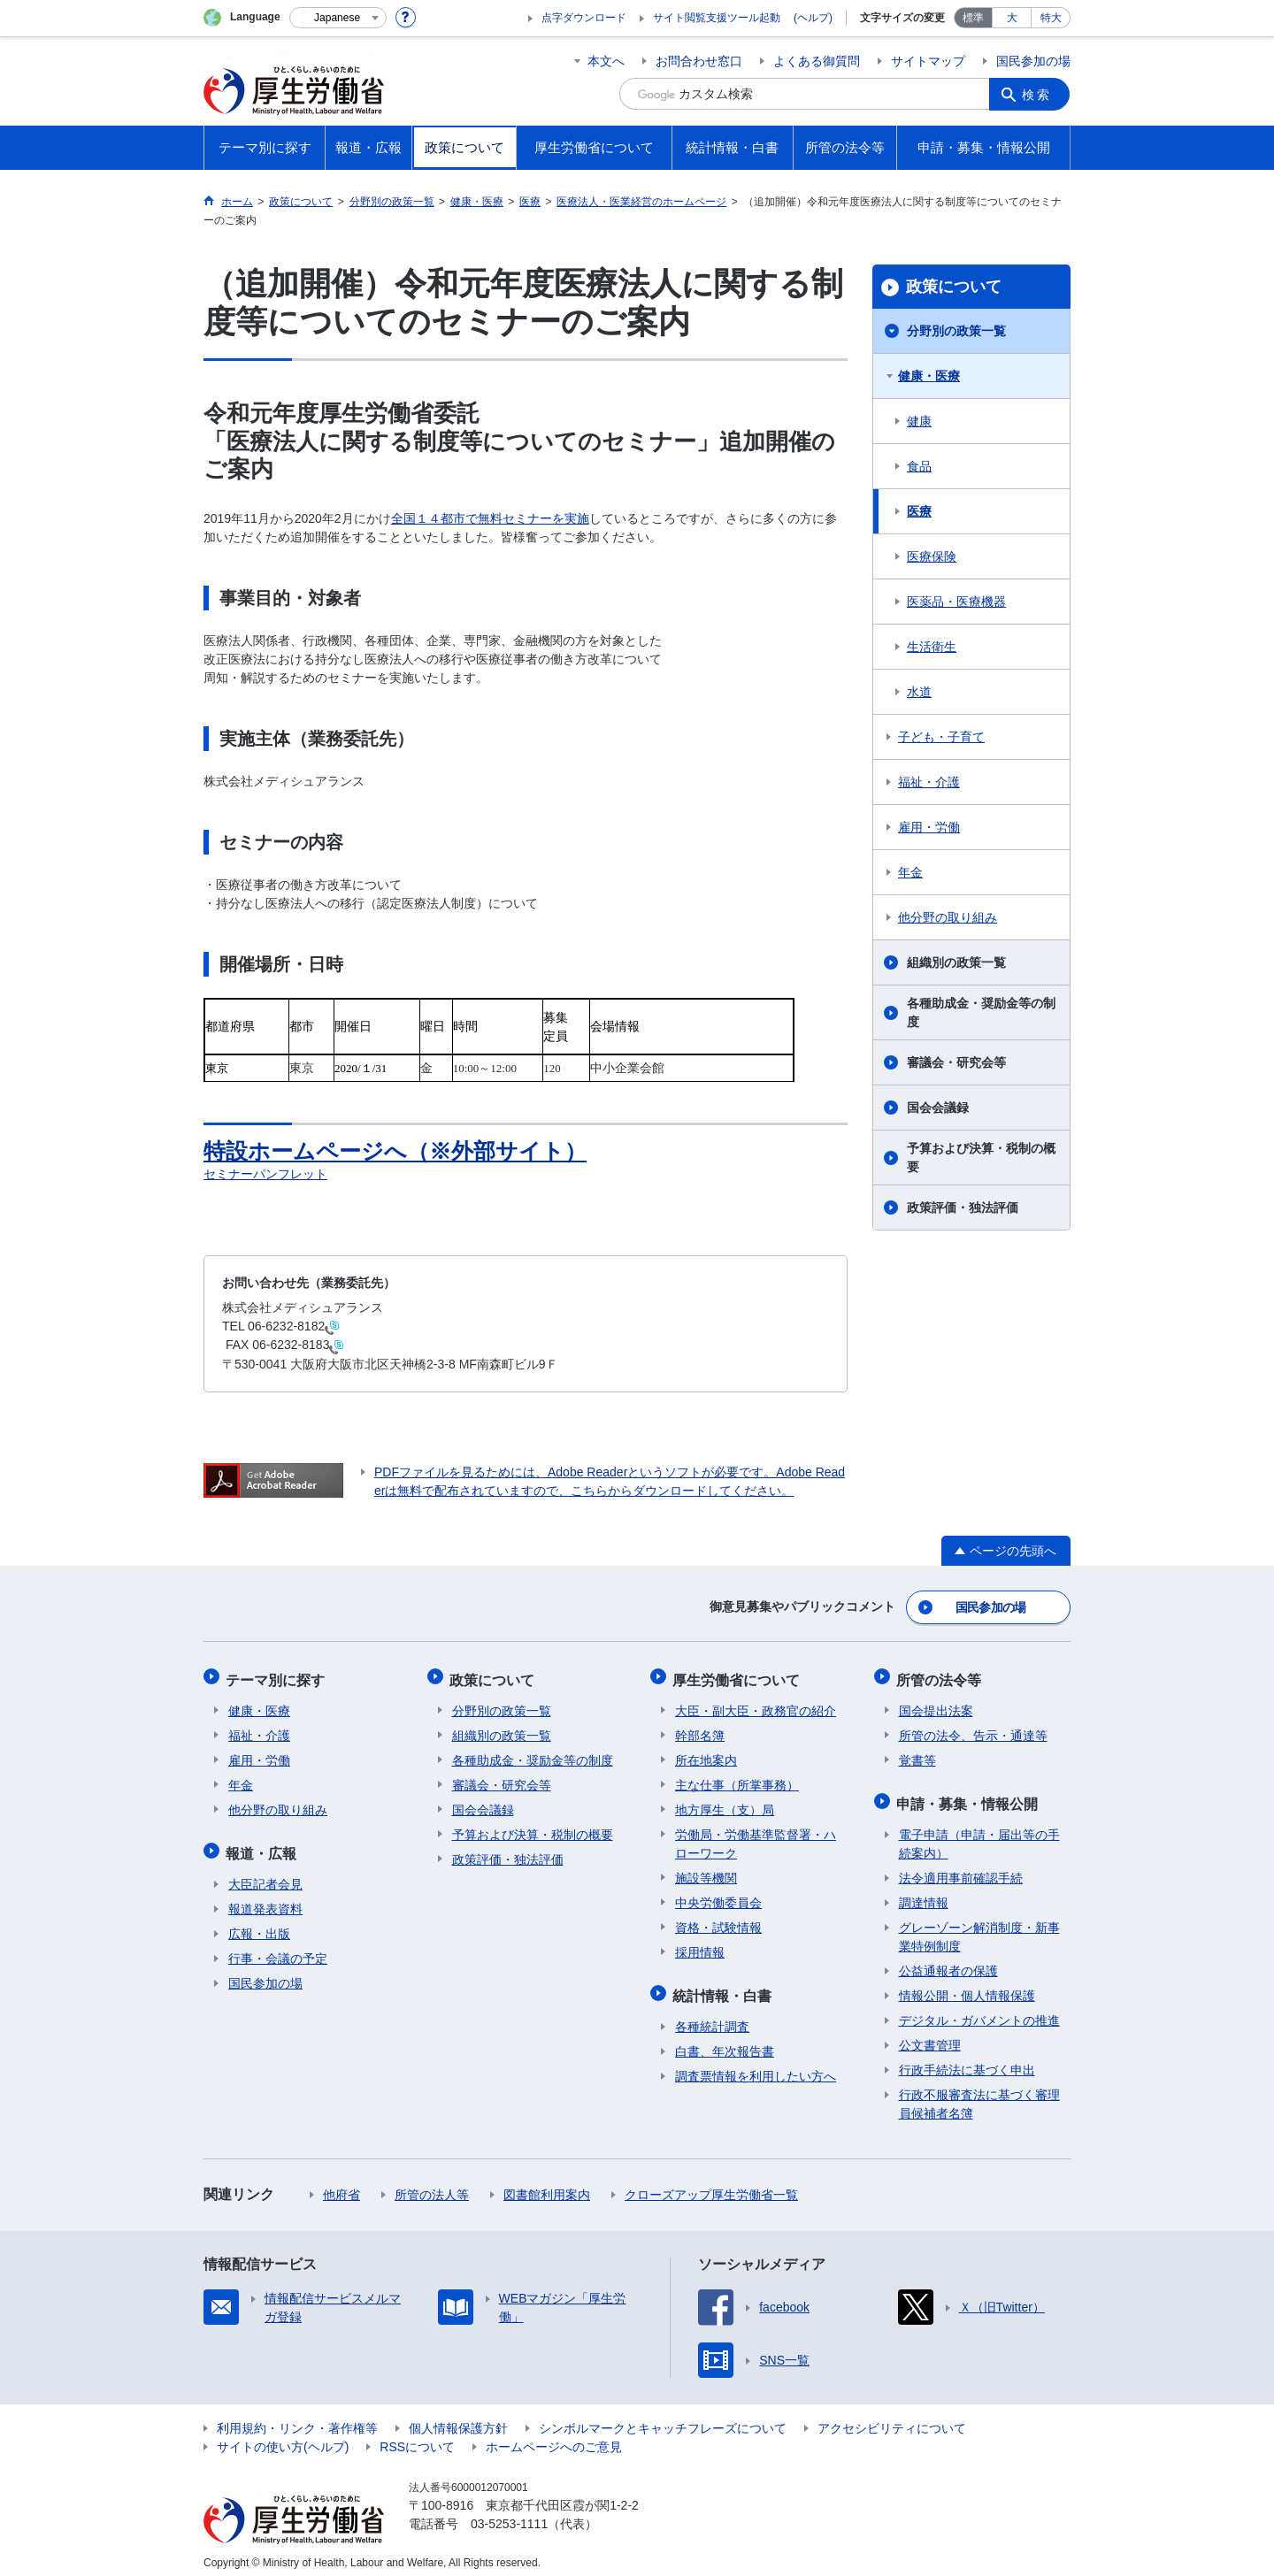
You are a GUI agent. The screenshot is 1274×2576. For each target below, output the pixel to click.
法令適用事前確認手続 (961, 1868)
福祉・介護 (929, 782)
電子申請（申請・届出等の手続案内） (979, 1834)
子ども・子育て (941, 737)
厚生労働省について (738, 1675)
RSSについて (417, 2437)
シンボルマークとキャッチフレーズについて (663, 2418)
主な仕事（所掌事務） (737, 1779)
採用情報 (700, 1946)
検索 (1039, 94)
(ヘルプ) (813, 18)
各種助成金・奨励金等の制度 (981, 1012)
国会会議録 (938, 1107)
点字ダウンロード (583, 18)
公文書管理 (930, 2035)
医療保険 (931, 556)
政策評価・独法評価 (962, 1207)
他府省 (341, 2185)
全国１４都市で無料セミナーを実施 (490, 518)
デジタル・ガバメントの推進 (979, 2011)
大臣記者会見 (265, 1874)
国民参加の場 (1033, 61)
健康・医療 (929, 376)
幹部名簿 (700, 1729)
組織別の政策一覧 (956, 962)
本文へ (606, 61)
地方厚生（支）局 (724, 1804)
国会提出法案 (936, 1705)
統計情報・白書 (724, 1987)
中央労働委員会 (718, 1897)
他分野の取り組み (947, 917)
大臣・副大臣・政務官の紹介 (755, 1705)
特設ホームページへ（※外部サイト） (402, 1151)
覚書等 (917, 1754)
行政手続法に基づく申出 (967, 2060)
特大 (1051, 18)
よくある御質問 (816, 61)
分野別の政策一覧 (956, 331)
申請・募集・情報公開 (969, 1795)
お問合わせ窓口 (699, 61)
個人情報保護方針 (458, 2418)
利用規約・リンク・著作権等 (297, 2418)
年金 (910, 872)
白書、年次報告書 (724, 2042)
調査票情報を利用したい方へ (755, 2066)
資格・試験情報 (718, 1921)
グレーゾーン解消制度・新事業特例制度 (979, 1927)
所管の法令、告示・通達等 (973, 1729)
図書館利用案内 (546, 2185)
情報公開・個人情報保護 (967, 1986)
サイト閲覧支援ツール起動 (716, 18)
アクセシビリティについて (891, 2418)
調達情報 (923, 1893)
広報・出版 (259, 1924)
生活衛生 (931, 647)
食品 (919, 466)
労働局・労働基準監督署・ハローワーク (755, 1837)
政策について (954, 286)
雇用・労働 (929, 827)
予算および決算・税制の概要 (981, 1157)
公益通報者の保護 (948, 1961)
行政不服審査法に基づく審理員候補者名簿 (979, 2094)
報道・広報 (263, 1844)
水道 (919, 692)
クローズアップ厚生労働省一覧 (711, 2185)
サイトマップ (928, 61)
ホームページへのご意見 (554, 2437)
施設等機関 (706, 1872)
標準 (973, 18)
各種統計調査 (712, 2017)
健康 (919, 421)
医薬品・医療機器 (956, 601)
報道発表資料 (265, 1899)
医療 (919, 511)
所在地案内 (706, 1754)
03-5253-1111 (509, 2514)
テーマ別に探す (277, 1675)
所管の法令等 (941, 1675)
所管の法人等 (432, 2185)
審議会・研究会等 (956, 1062)
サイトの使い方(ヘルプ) (283, 2437)
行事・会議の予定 (277, 1949)
